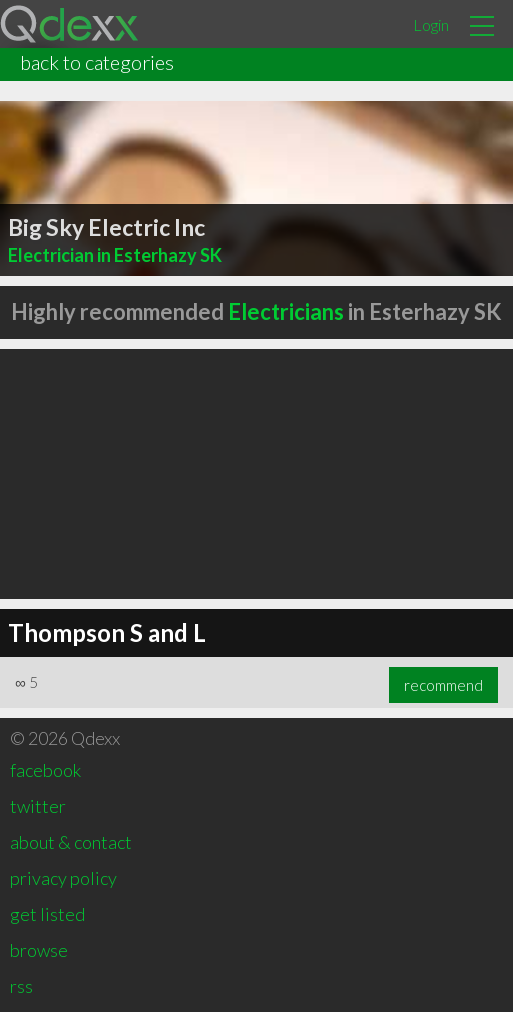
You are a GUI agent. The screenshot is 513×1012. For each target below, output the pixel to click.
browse (39, 950)
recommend (443, 685)
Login (431, 24)
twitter (38, 806)
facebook (45, 770)
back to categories (97, 62)
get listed (47, 914)
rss (21, 986)
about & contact (71, 842)
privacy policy (63, 878)
